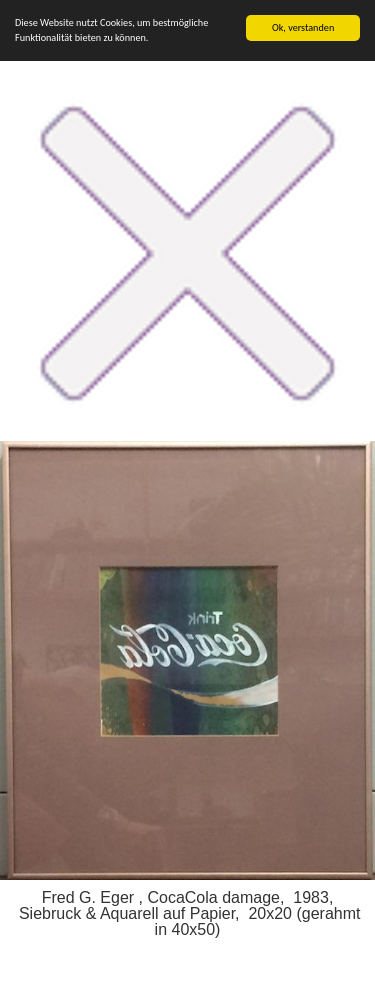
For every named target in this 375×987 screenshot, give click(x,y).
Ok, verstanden (303, 27)
